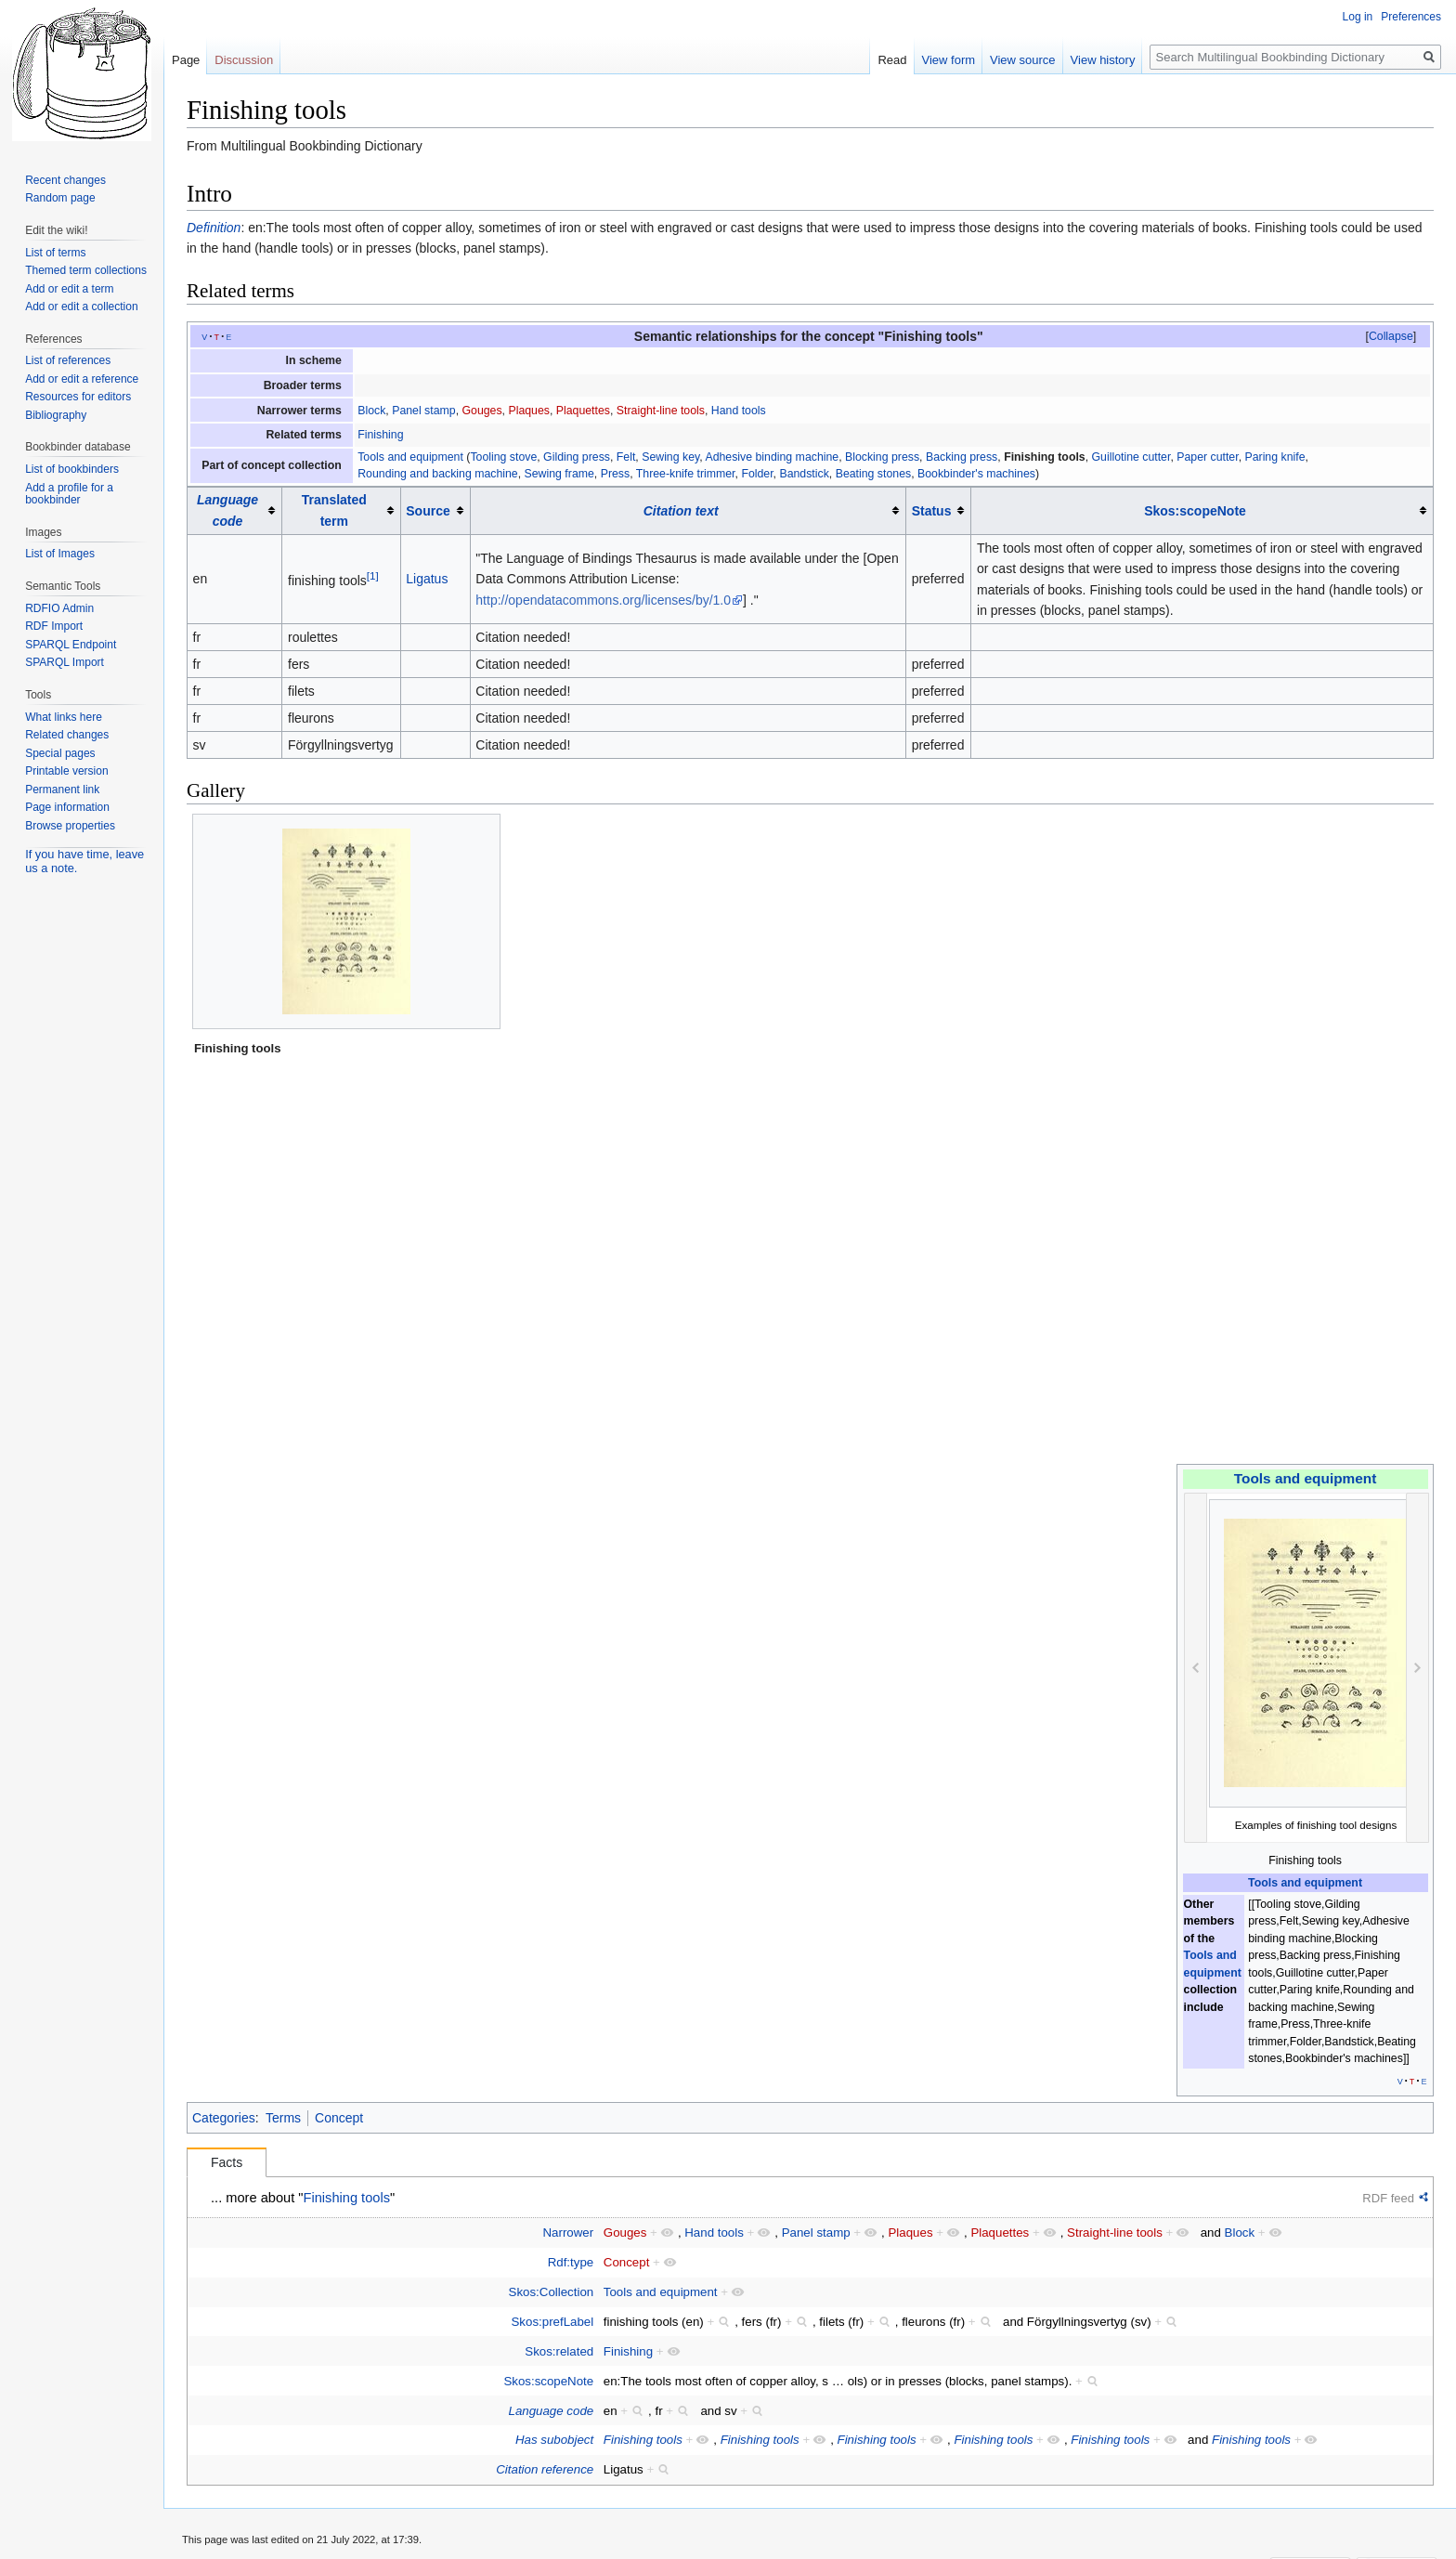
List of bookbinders (72, 469)
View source (1023, 60)
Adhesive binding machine (771, 456)
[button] (1391, 336)
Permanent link (62, 789)
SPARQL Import (64, 662)
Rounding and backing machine (438, 473)
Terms (283, 2117)
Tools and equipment (410, 456)
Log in (1358, 16)
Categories (223, 2117)
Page (186, 60)
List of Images (60, 553)
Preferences (1411, 16)
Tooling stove (503, 456)
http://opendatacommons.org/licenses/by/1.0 (603, 600)
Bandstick (803, 473)
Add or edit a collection (81, 306)
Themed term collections (86, 270)
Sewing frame (559, 473)
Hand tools (738, 410)
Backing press (961, 456)
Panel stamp (423, 410)
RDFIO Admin (59, 608)
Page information (67, 807)
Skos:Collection (551, 2292)
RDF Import (54, 626)
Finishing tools (1045, 456)
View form (949, 60)
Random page (60, 197)
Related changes (67, 734)
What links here (63, 717)
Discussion (243, 60)
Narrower (568, 2232)
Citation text (681, 510)
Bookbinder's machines (976, 473)
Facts (226, 2162)
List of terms (55, 252)
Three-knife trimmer (685, 473)
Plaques (529, 410)
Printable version (66, 770)
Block (371, 410)
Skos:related (559, 2351)
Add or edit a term (69, 288)
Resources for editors (78, 396)
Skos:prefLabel (553, 2322)
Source (427, 510)
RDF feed (1388, 2198)
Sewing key (670, 456)
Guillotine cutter (1131, 456)
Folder (757, 473)
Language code (551, 2411)
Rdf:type (571, 2262)
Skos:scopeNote (1195, 510)
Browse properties (70, 825)
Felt (626, 456)
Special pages (60, 753)
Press (615, 473)
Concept (339, 2117)
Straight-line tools (661, 410)
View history (1103, 60)
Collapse (1391, 336)
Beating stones (873, 473)
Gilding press (576, 456)
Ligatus (427, 578)
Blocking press (882, 456)
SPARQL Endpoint (70, 644)
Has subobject (554, 2440)
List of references (67, 360)
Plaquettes (583, 410)
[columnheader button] (235, 510)
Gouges (481, 410)
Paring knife (1274, 456)
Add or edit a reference (81, 378)
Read (892, 60)
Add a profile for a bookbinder (69, 494)
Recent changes (65, 180)
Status (932, 510)
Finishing (380, 434)
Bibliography (55, 415)
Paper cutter (1207, 456)
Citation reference (544, 2469)
